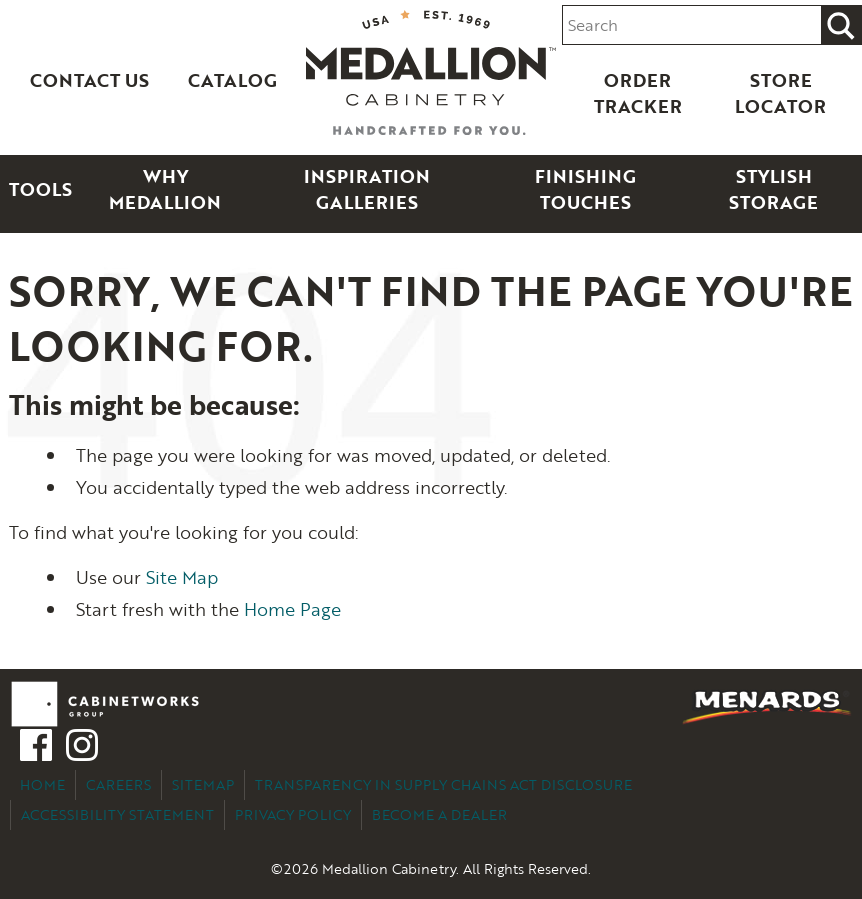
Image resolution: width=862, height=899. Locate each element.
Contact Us (89, 80)
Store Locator (780, 92)
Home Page (292, 609)
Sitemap (203, 784)
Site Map (182, 577)
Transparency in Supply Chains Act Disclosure (443, 784)
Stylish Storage (773, 188)
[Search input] (692, 26)
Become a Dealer (439, 814)
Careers (118, 784)
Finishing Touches (585, 188)
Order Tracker (638, 92)
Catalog (232, 80)
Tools (40, 189)
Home (42, 784)
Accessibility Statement (117, 814)
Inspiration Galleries (367, 188)
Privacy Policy (293, 814)
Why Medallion (165, 188)
